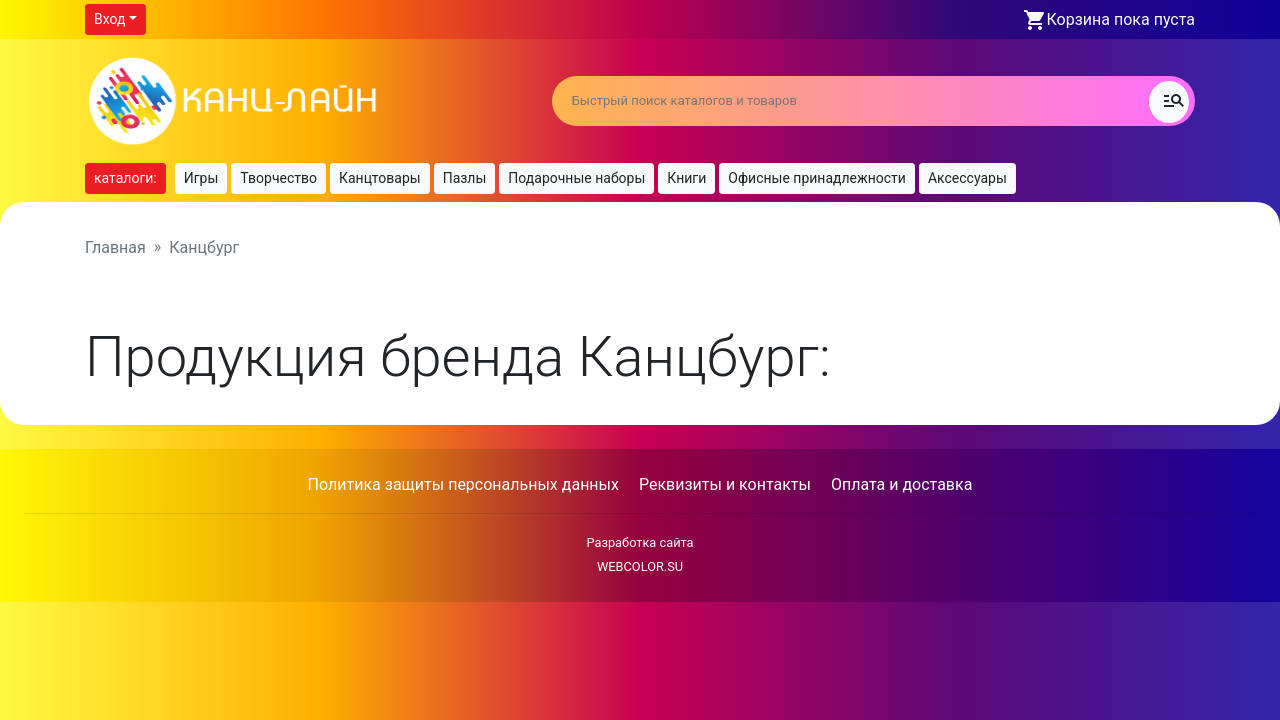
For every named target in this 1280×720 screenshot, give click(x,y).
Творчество (278, 178)
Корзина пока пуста (1121, 19)
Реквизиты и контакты (725, 484)
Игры (201, 178)
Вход (109, 19)
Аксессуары (967, 178)
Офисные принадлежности (817, 178)
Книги (686, 178)
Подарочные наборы (576, 178)
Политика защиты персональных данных (463, 484)
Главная (115, 247)
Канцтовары (380, 178)
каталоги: (125, 178)
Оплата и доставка (901, 484)
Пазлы (465, 178)
